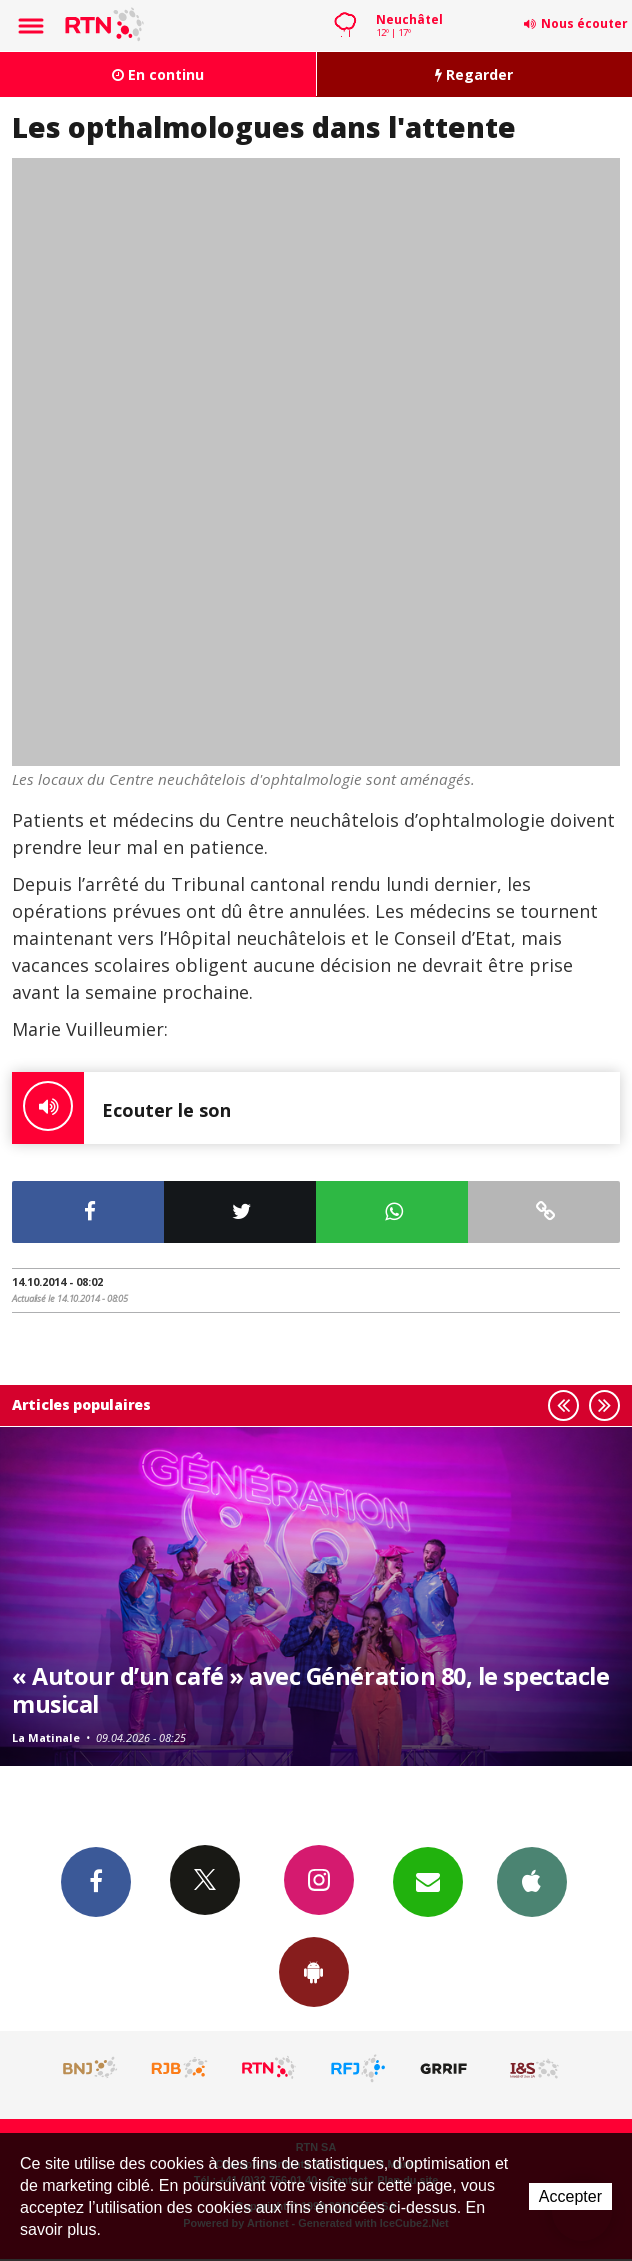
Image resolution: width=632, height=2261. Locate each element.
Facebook (96, 1881)
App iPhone (532, 1881)
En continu (158, 74)
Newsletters (428, 1881)
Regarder (474, 74)
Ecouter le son (121, 1108)
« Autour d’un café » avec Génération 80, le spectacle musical (310, 1690)
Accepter (570, 2196)
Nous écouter (584, 23)
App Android (314, 1971)
